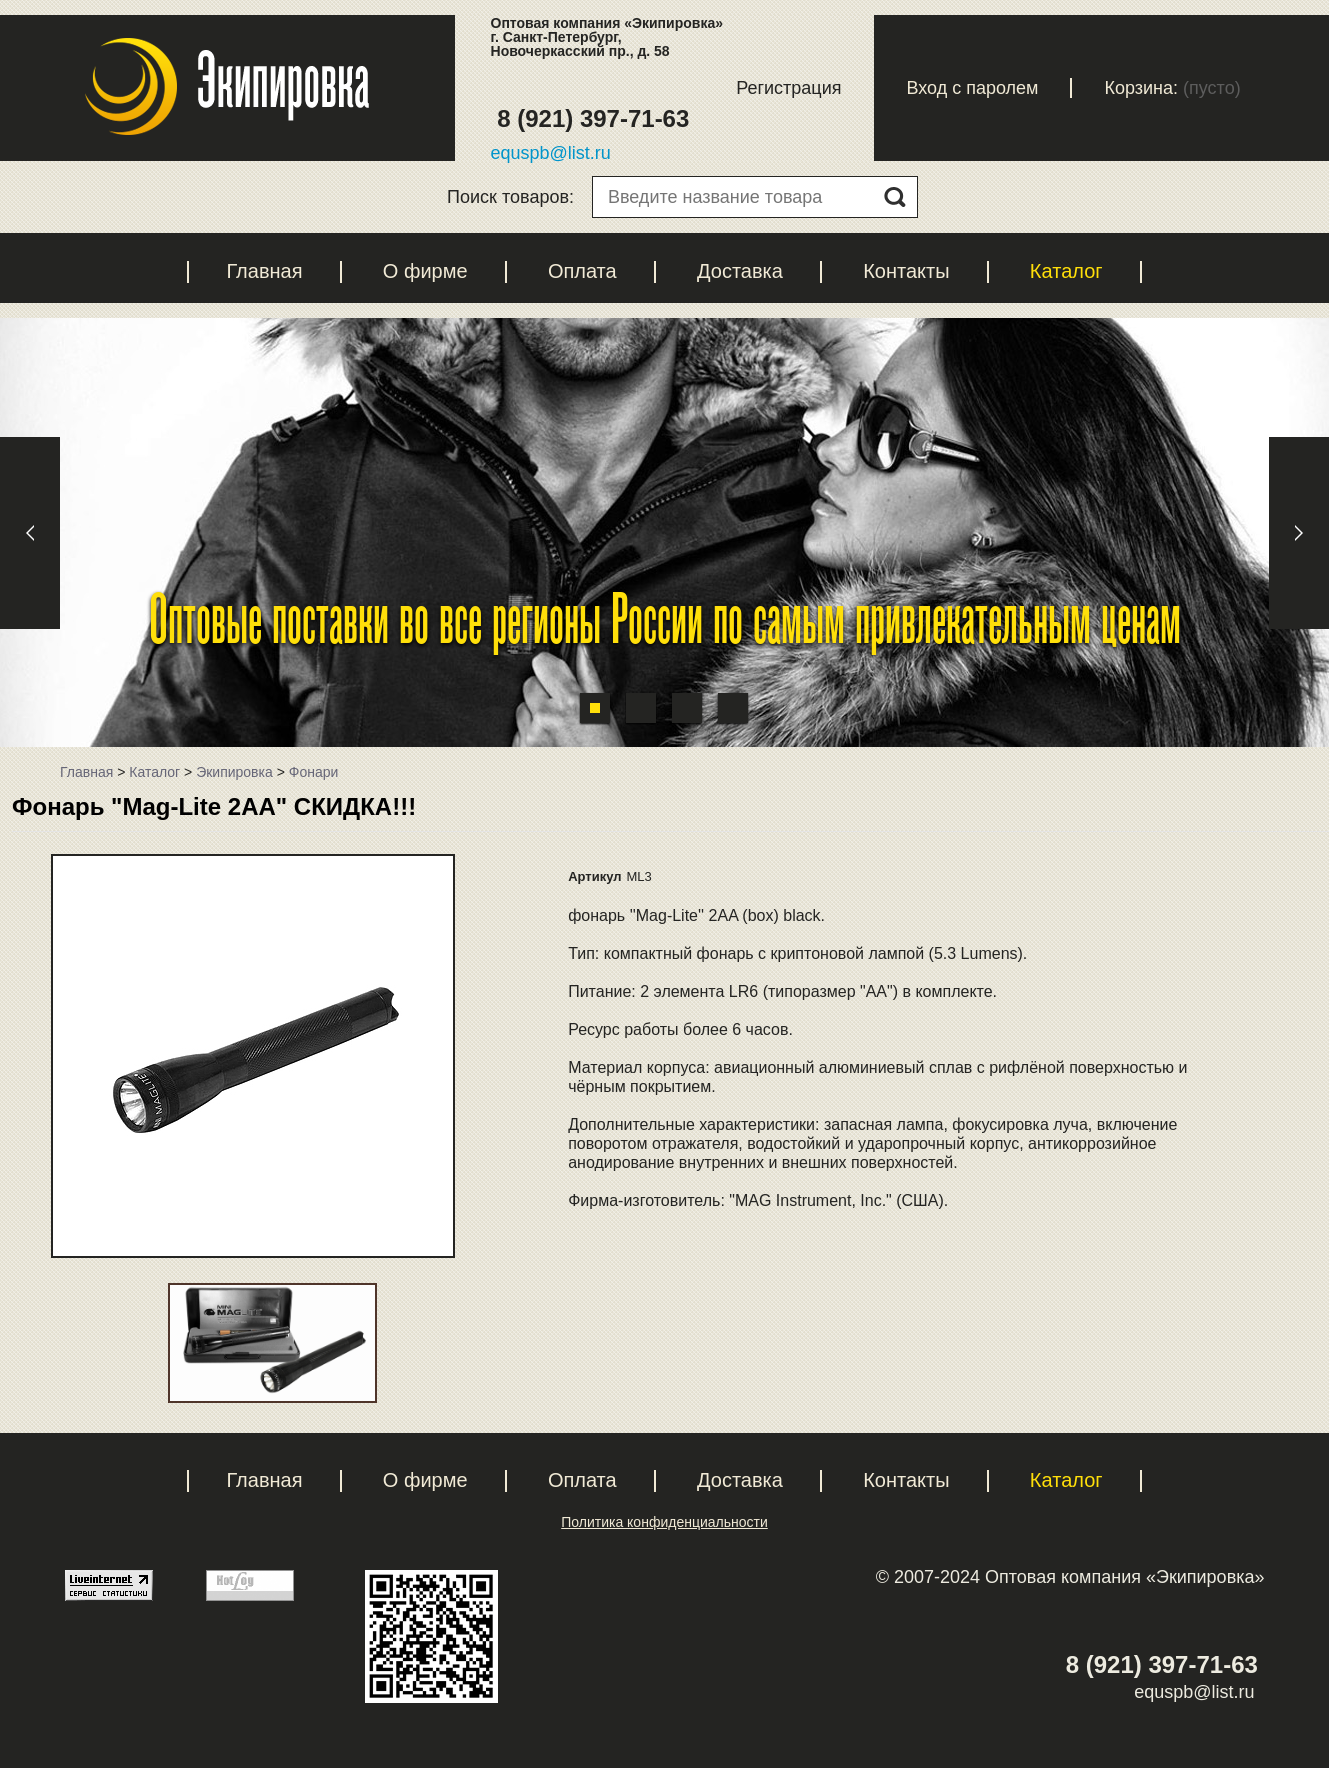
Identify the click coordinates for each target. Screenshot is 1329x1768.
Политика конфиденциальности (664, 1522)
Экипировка (234, 772)
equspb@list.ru (551, 153)
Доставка (740, 271)
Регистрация (788, 88)
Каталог (1066, 271)
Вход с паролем (972, 88)
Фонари (314, 772)
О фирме (425, 271)
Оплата (582, 271)
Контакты (906, 271)
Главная (264, 271)
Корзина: (1141, 88)
